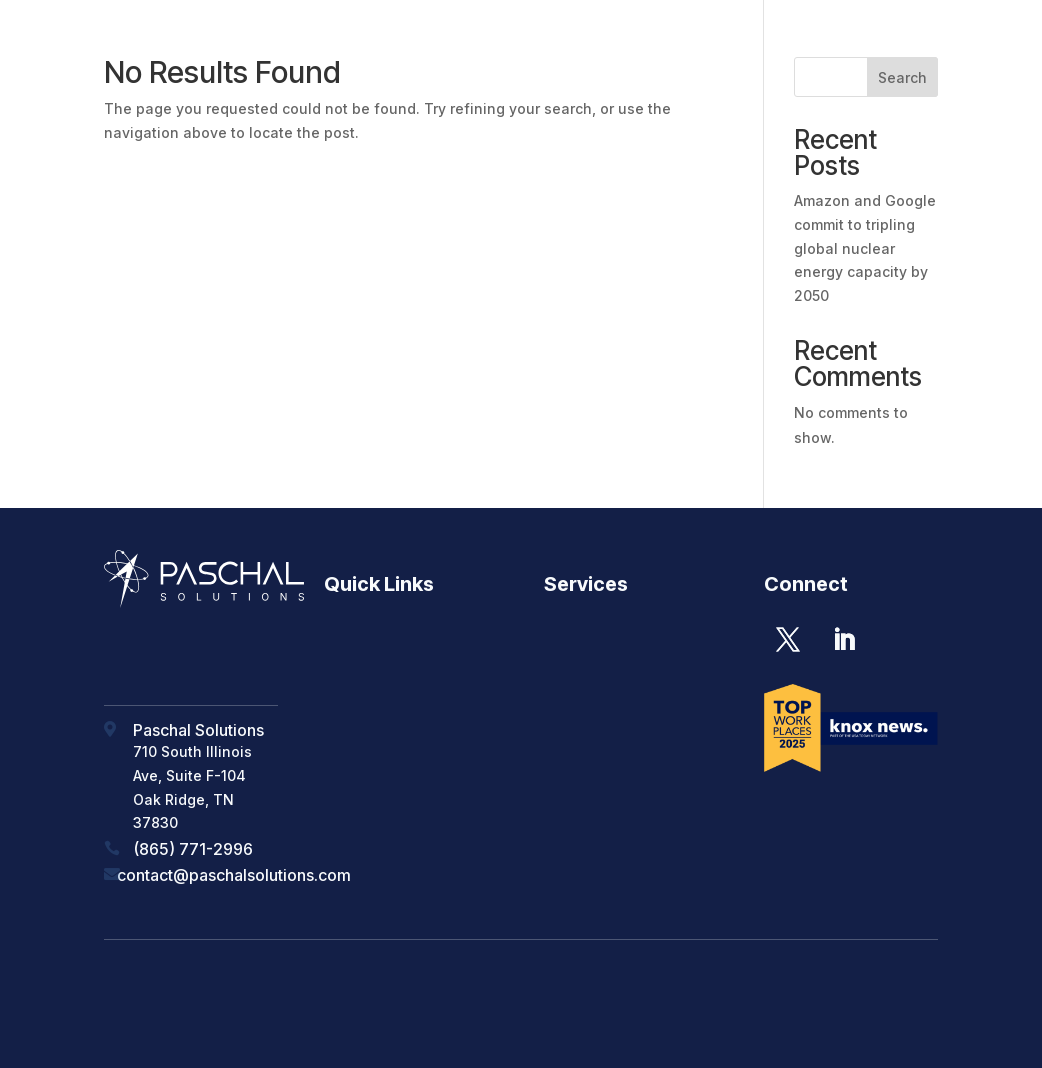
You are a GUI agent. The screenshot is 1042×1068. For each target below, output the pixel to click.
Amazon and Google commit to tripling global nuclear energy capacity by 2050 (865, 248)
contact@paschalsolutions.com (234, 875)
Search (902, 77)
